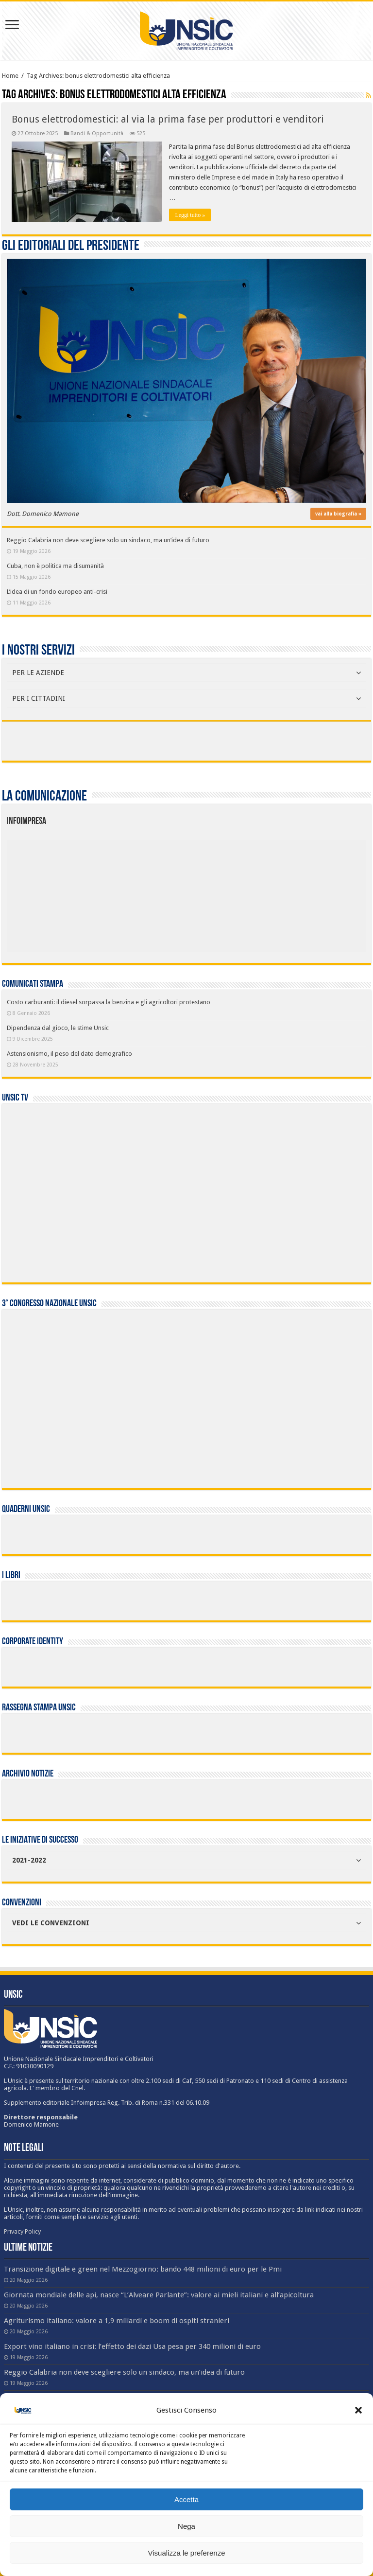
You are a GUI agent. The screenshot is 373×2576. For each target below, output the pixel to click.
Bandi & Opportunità (96, 133)
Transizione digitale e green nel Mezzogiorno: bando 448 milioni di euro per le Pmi (143, 2269)
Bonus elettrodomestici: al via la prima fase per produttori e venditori (168, 119)
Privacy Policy (22, 2231)
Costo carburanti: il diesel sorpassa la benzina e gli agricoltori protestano (108, 1002)
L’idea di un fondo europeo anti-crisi (57, 591)
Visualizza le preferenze (186, 2553)
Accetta (186, 2499)
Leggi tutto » (190, 215)
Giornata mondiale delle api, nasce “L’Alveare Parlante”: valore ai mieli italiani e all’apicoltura (159, 2295)
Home (10, 75)
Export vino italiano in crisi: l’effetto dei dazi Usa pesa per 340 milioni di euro (132, 2346)
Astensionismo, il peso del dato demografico (69, 1053)
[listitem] (222, 891)
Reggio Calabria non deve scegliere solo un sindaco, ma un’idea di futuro (108, 540)
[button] (358, 2410)
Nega (186, 2526)
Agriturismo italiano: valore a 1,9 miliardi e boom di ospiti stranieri (116, 2320)
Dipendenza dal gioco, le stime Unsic (58, 1027)
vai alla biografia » (338, 513)
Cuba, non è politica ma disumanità (55, 565)
